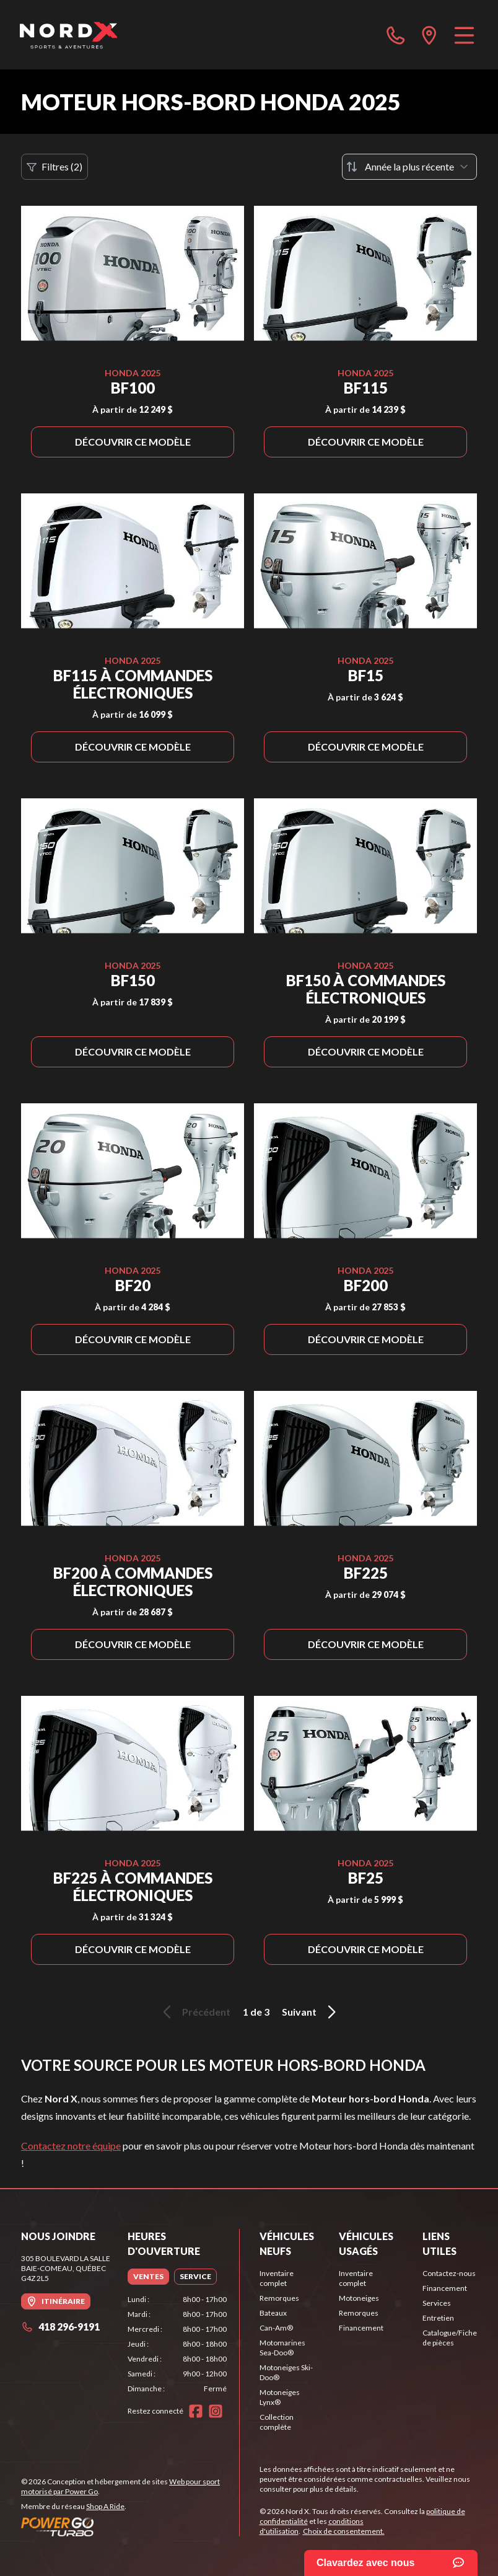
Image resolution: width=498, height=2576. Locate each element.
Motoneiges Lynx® (280, 2397)
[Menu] (464, 34)
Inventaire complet (277, 2278)
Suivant (311, 2012)
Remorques (279, 2298)
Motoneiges (359, 2298)
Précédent (194, 2012)
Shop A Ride (105, 2506)
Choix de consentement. (344, 2531)
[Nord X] (68, 35)
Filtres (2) (54, 166)
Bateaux (273, 2313)
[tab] (148, 2277)
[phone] (396, 35)
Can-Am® (276, 2327)
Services (436, 2303)
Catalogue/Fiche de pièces (449, 2337)
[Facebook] (195, 2411)
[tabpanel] (177, 2344)
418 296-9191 (60, 2326)
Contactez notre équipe (71, 2145)
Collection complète (277, 2422)
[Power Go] (130, 2526)
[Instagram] (215, 2411)
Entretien (438, 2317)
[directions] (429, 35)
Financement (361, 2327)
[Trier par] (409, 167)
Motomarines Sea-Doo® (282, 2347)
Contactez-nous (449, 2273)
